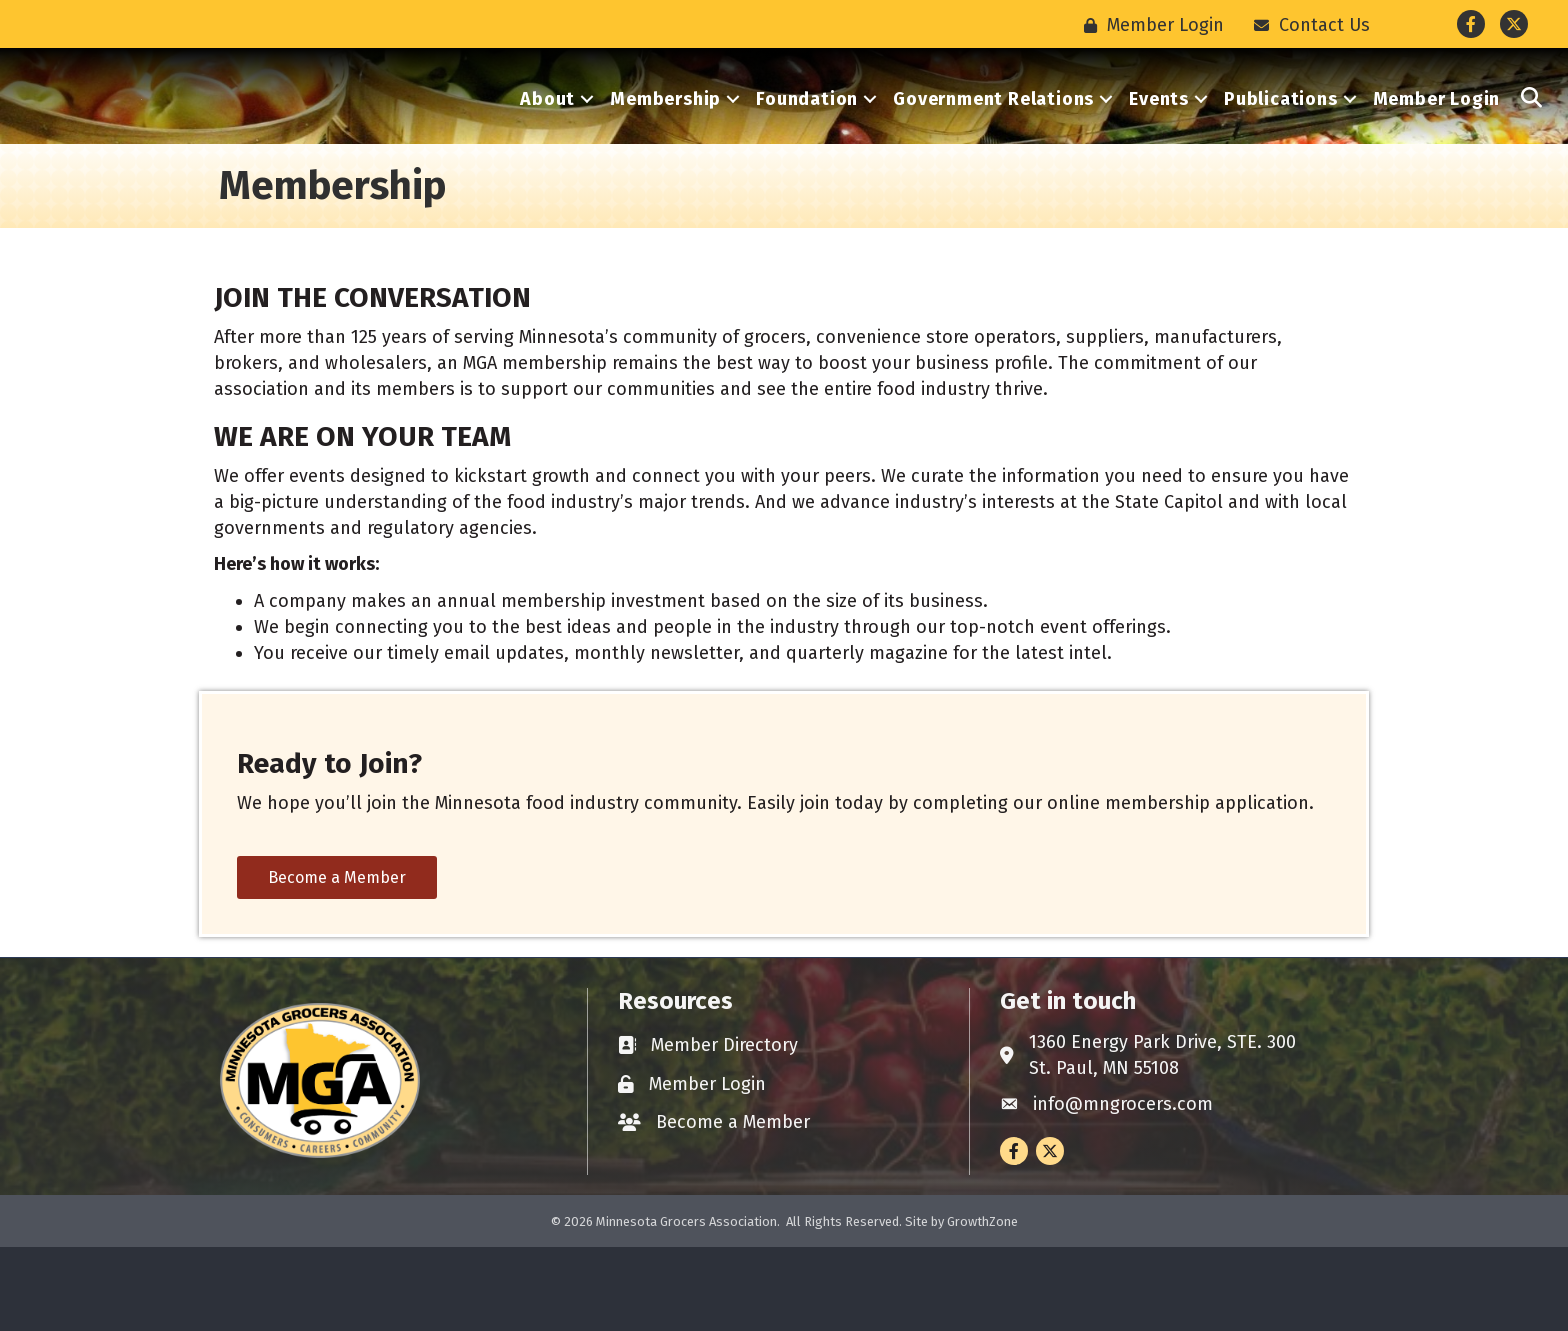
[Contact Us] (1307, 25)
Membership (665, 141)
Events (1159, 141)
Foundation (807, 141)
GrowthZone (982, 1305)
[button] (1532, 140)
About (547, 141)
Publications (1281, 141)
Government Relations (993, 141)
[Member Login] (1149, 25)
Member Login (1437, 141)
